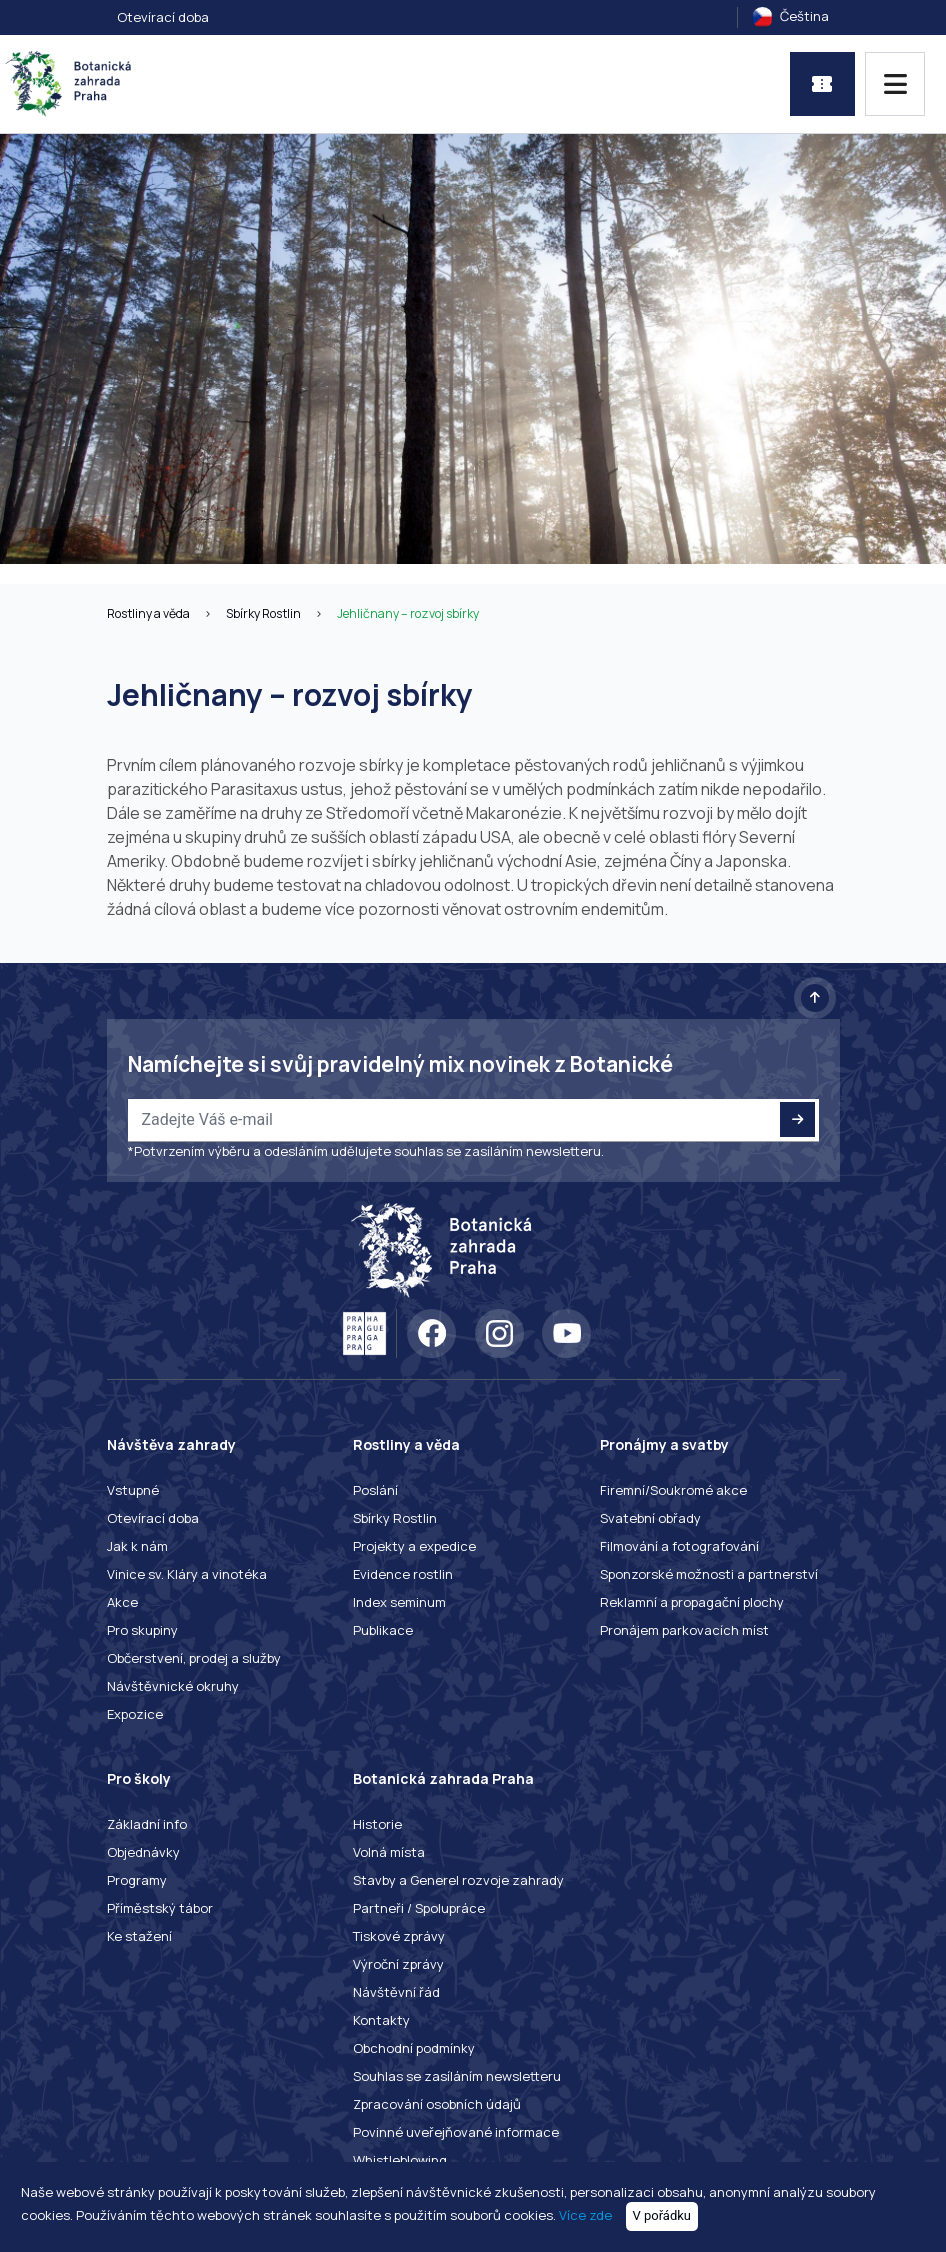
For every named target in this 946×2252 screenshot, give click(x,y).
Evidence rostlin (403, 1574)
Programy (137, 1880)
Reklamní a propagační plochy (692, 1602)
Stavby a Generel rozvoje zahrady (458, 1880)
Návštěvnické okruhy (173, 1686)
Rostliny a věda (148, 613)
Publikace (383, 1630)
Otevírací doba (163, 17)
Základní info (147, 1824)
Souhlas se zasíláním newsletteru (457, 2076)
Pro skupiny (142, 1630)
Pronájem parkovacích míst (684, 1630)
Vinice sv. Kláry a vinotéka (187, 1574)
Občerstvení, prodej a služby (194, 1658)
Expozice (135, 1714)
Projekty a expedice (414, 1546)
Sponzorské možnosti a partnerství (709, 1574)
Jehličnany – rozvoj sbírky (408, 613)
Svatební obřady (650, 1518)
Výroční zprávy (398, 1964)
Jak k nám (137, 1546)
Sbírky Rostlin (263, 613)
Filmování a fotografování (679, 1546)
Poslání (375, 1490)
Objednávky (143, 1852)
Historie (377, 1824)
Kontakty (381, 2020)
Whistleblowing (400, 2160)
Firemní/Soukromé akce (673, 1490)
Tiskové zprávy (399, 1936)
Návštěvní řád (396, 1992)
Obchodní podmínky (414, 2048)
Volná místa (389, 1852)
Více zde (585, 2215)
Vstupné (133, 1490)
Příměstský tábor (160, 1908)
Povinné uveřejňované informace (456, 2132)
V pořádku (662, 2215)
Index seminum (399, 1602)
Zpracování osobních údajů (437, 2104)
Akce (122, 1602)
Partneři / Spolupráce (419, 1908)
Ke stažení (139, 1936)
